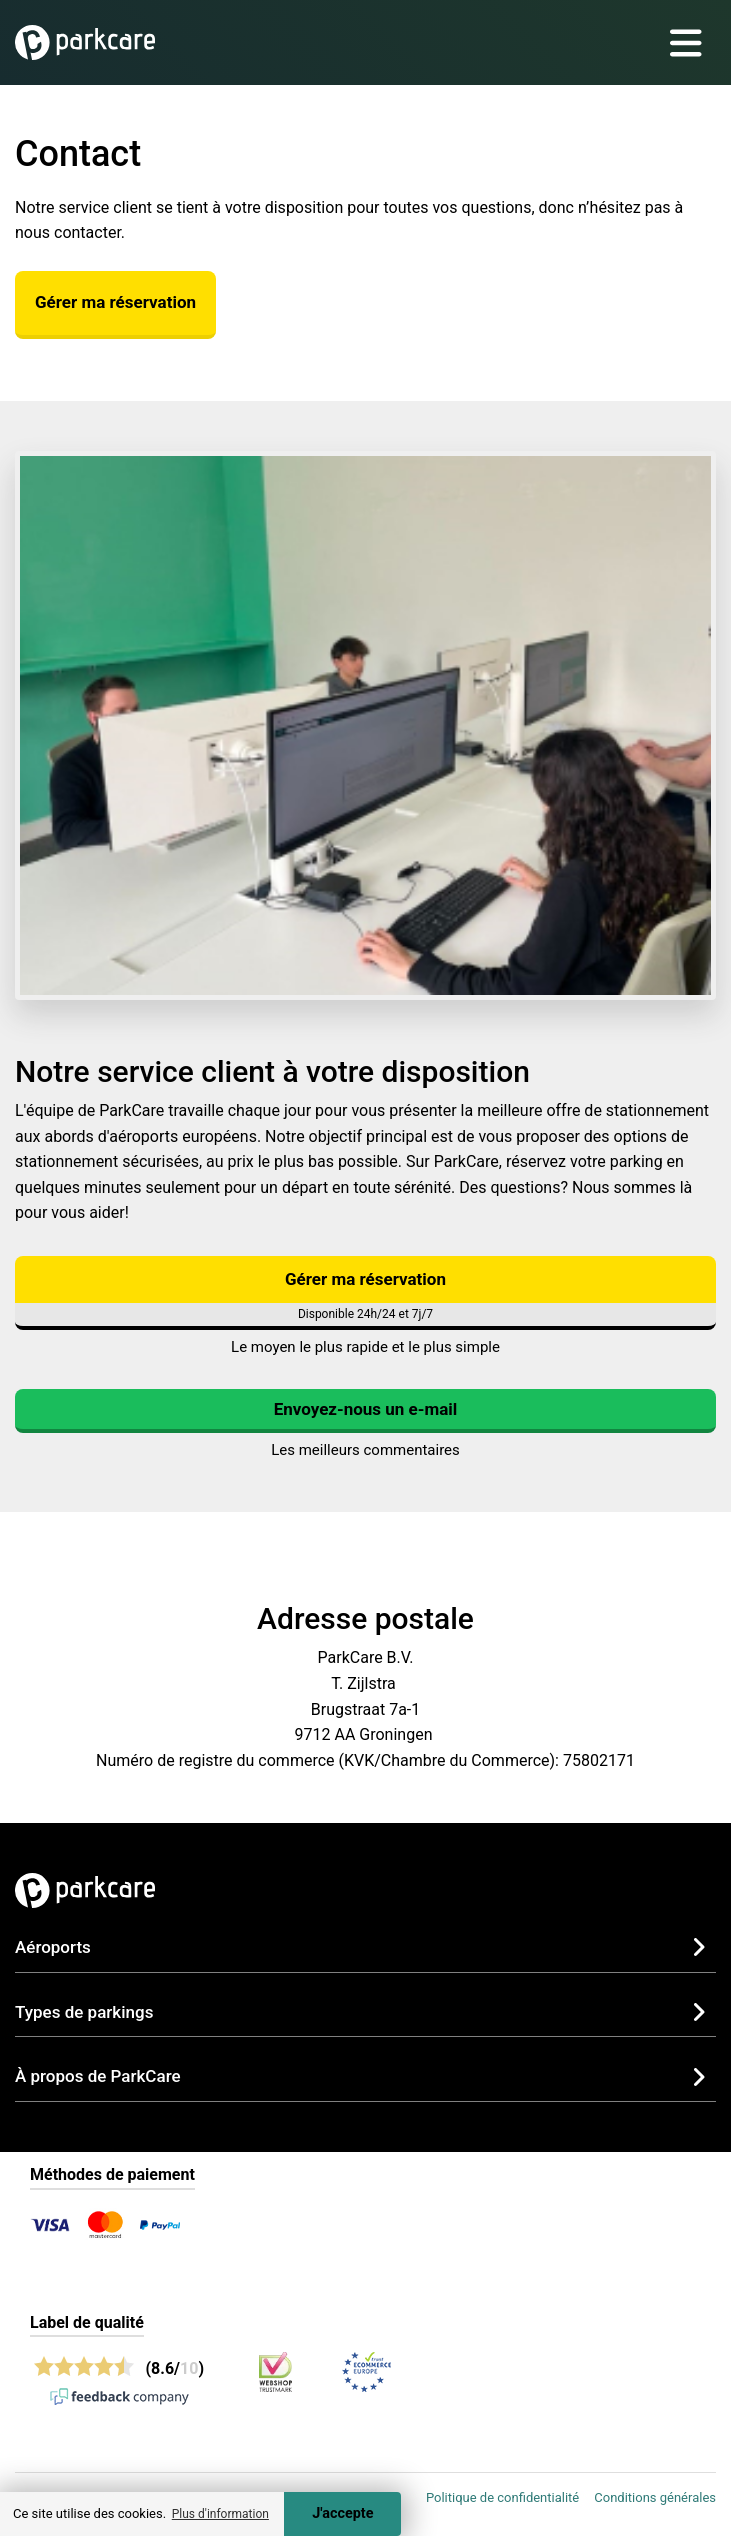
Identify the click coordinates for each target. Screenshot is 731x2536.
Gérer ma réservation (115, 302)
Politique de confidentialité (502, 2497)
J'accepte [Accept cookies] (342, 2513)
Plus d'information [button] (220, 2514)
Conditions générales (655, 2497)
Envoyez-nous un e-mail (366, 1409)
